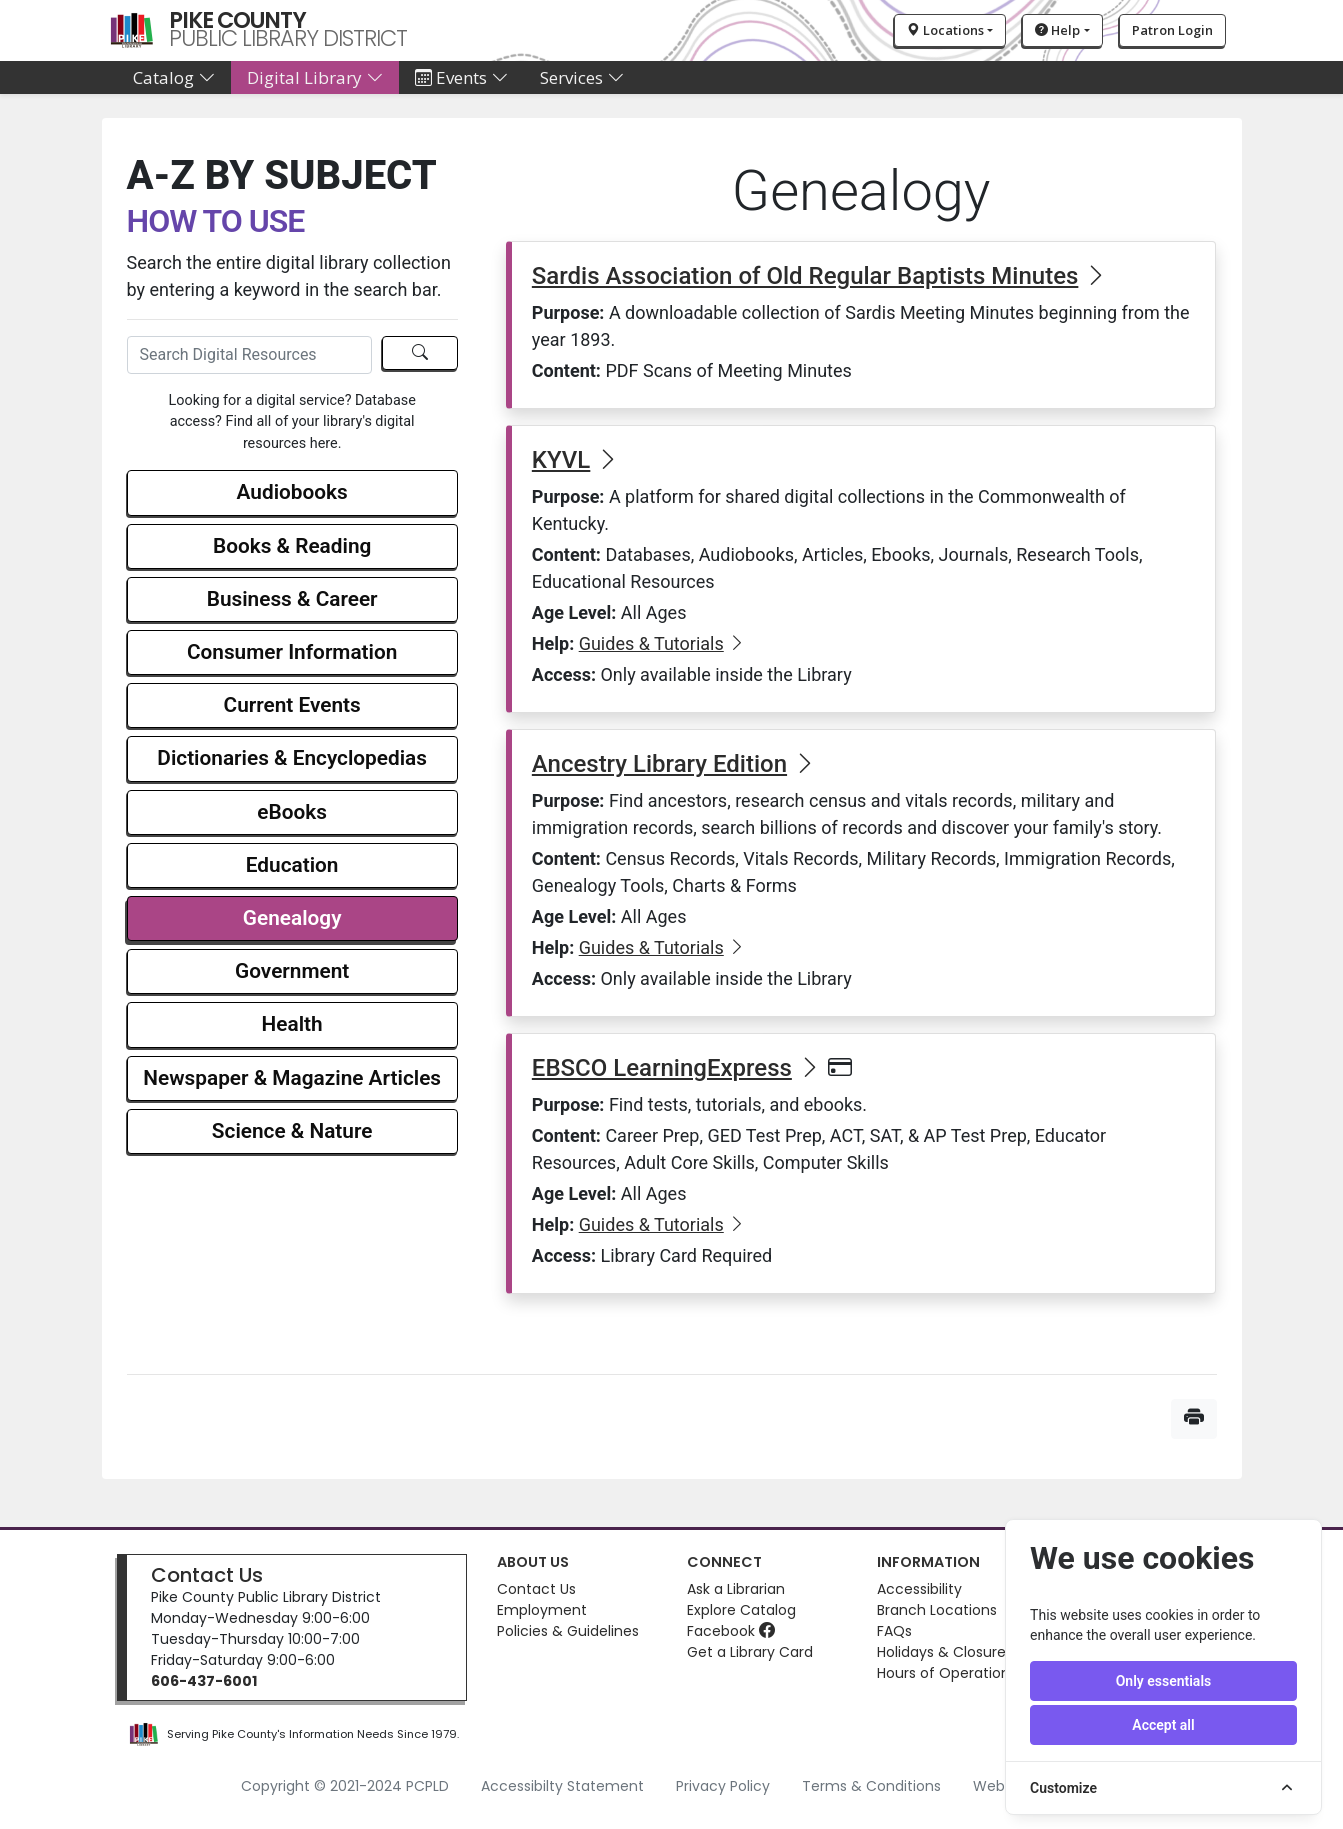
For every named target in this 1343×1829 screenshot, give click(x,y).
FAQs (894, 1631)
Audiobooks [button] (292, 492)
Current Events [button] (292, 705)
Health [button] (292, 1024)
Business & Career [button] (292, 599)
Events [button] (461, 77)
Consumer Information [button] (292, 652)
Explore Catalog (741, 1610)
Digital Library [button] (315, 77)
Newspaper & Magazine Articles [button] (292, 1078)
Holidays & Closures (945, 1652)
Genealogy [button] (292, 918)
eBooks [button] (292, 812)
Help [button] (1057, 30)
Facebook (731, 1631)
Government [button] (292, 971)
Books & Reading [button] (292, 546)
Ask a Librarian (736, 1589)
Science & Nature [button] (292, 1131)
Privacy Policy (723, 1786)
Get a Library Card (750, 1652)
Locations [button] (945, 30)
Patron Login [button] (1172, 30)
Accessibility (919, 1589)
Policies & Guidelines (568, 1631)
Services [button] (582, 77)
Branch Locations (937, 1610)
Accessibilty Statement (562, 1786)
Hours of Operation (943, 1673)
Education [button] (292, 865)
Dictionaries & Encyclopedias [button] (292, 758)
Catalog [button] (174, 77)
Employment (542, 1610)
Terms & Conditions (871, 1786)
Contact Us (207, 1575)
